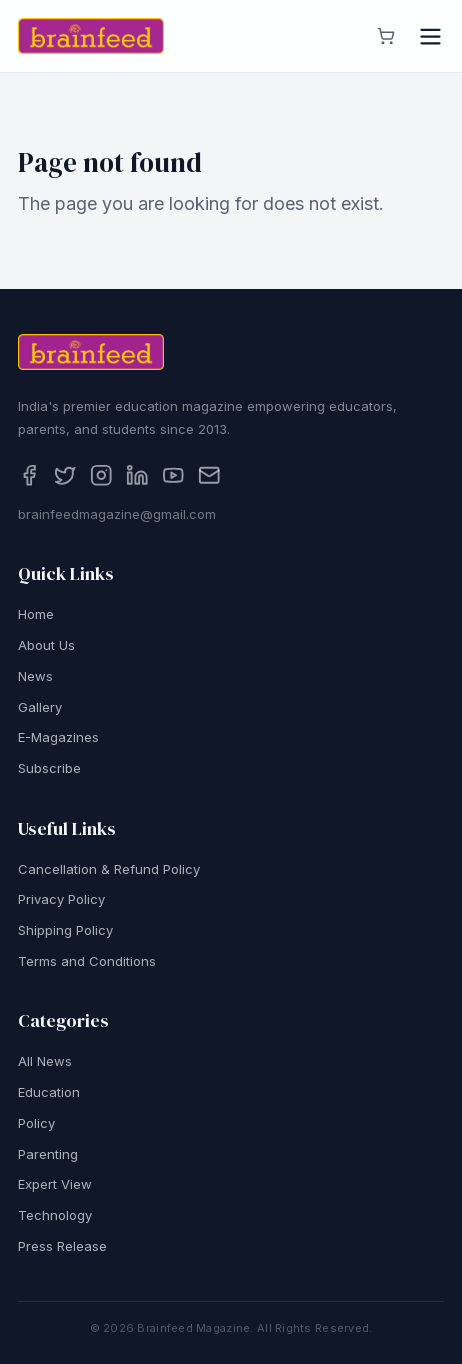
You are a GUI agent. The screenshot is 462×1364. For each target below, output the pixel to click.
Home (36, 615)
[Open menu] (430, 36)
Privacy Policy (61, 900)
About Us (46, 645)
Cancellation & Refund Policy (109, 869)
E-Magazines (58, 738)
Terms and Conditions (87, 961)
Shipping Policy (65, 930)
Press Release (62, 1246)
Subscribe (49, 768)
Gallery (40, 707)
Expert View (55, 1185)
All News (45, 1062)
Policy (36, 1123)
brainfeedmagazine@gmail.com (117, 514)
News (35, 676)
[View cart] (386, 36)
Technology (55, 1215)
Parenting (48, 1154)
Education (49, 1092)
